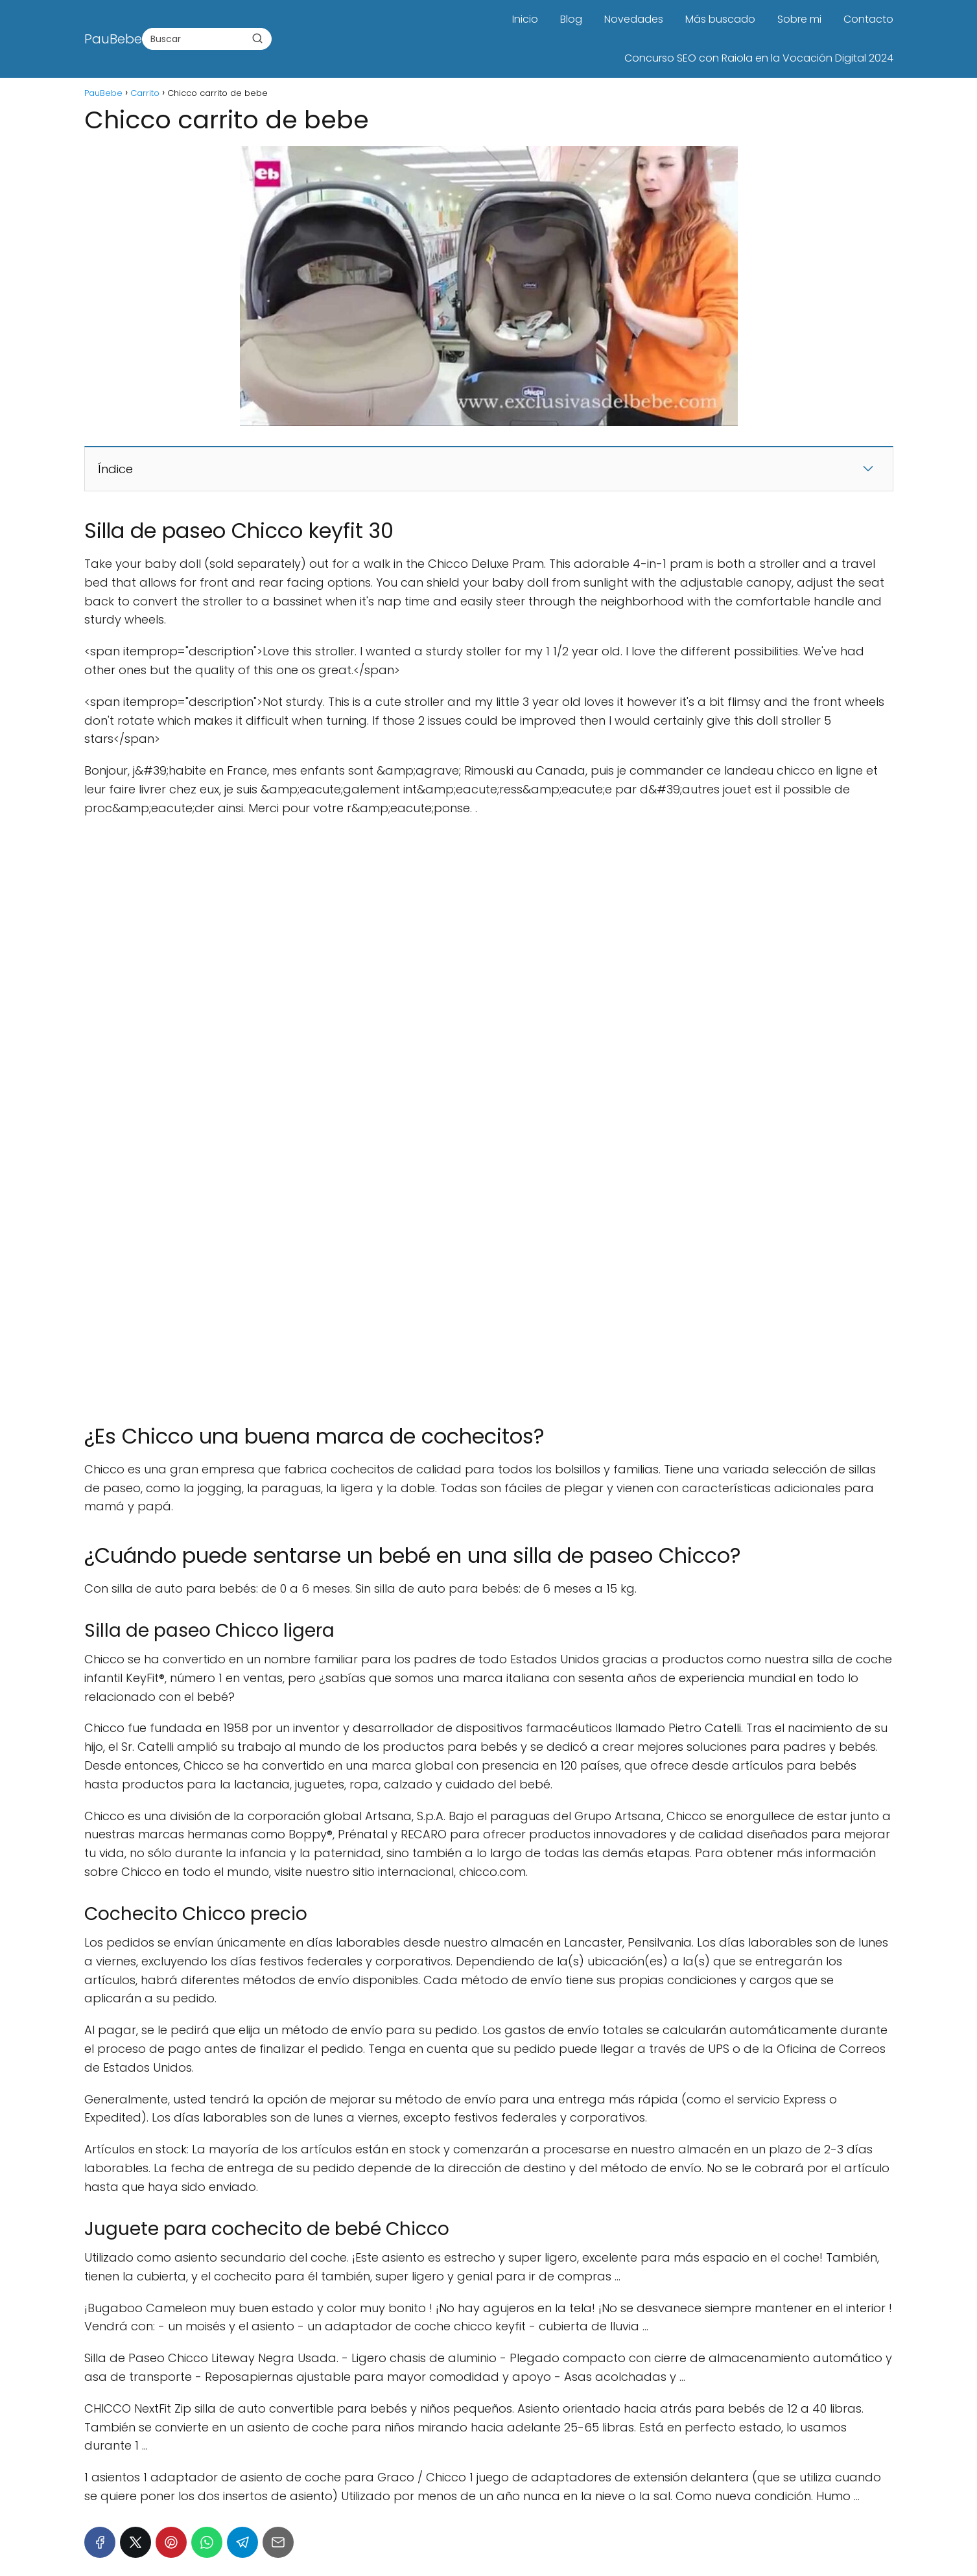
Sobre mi (799, 19)
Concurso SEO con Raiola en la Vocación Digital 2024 (758, 58)
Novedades (633, 19)
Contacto (868, 19)
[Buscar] (257, 38)
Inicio (525, 19)
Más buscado (720, 19)
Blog (571, 19)
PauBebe (113, 39)
